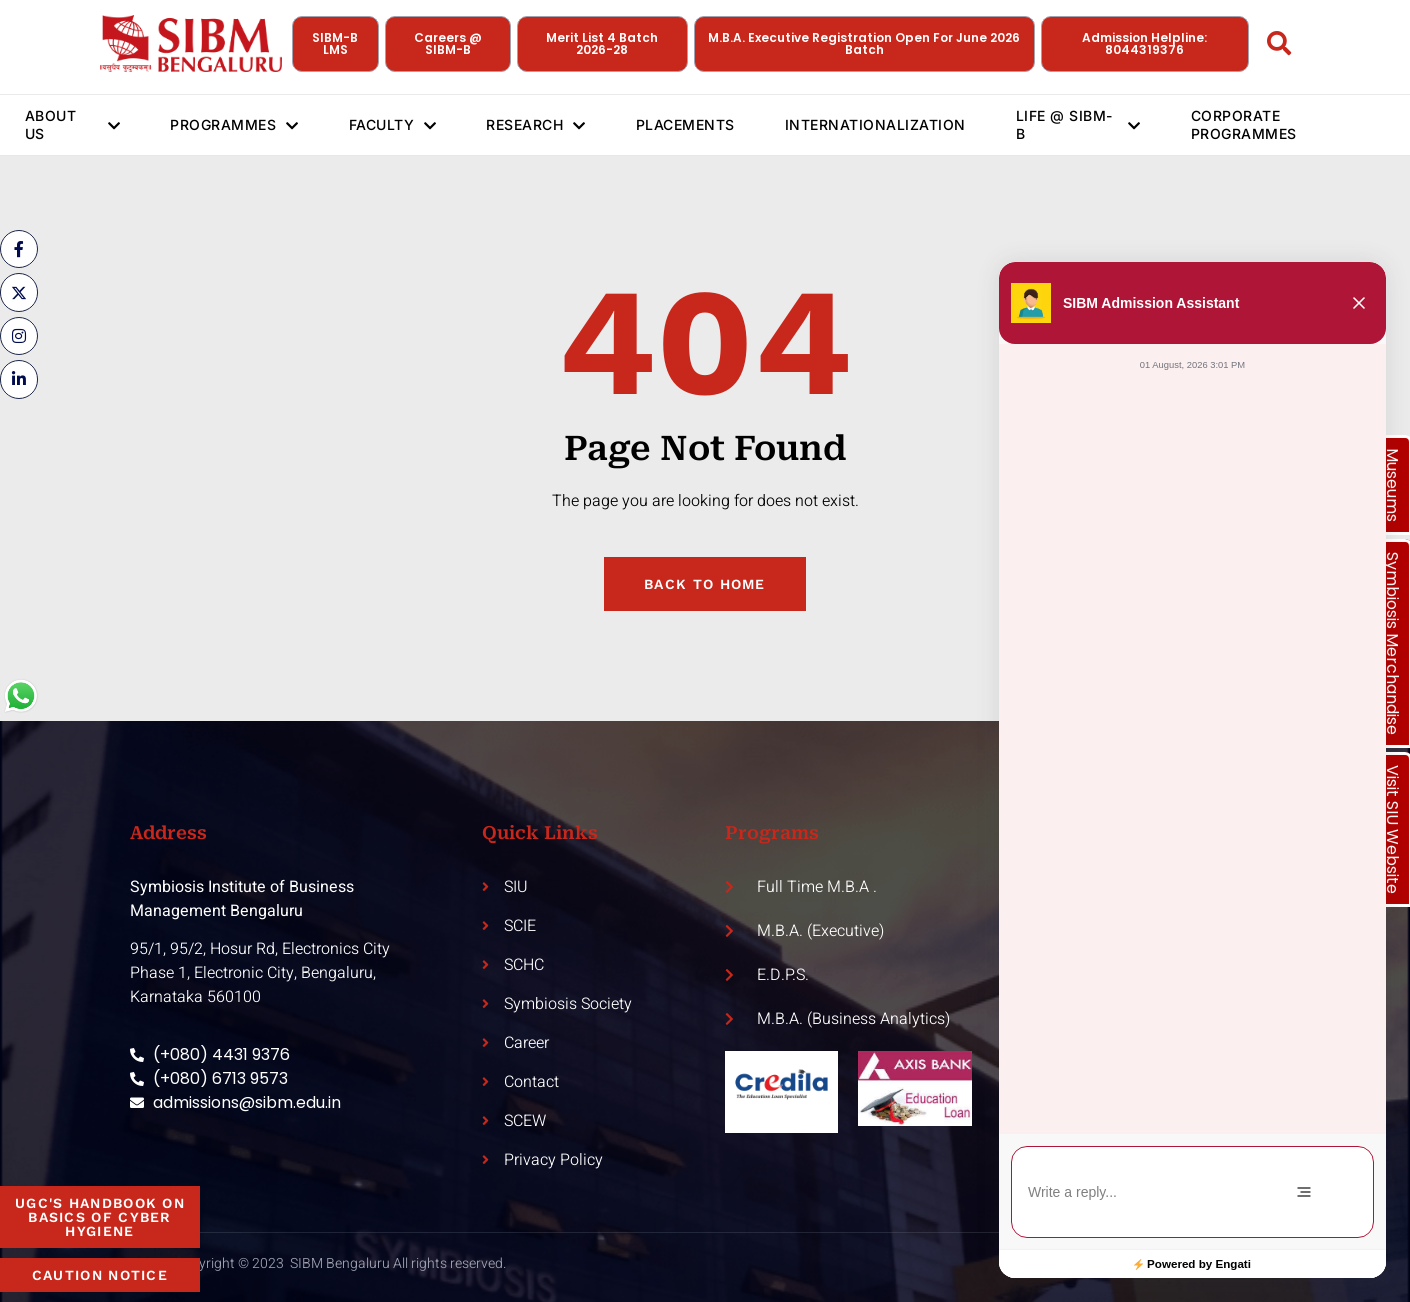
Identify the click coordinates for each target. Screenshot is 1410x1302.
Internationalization (875, 124)
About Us (72, 124)
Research (537, 125)
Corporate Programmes (1244, 124)
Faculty (393, 125)
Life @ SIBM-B (1078, 124)
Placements (685, 124)
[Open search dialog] (1280, 47)
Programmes (234, 125)
